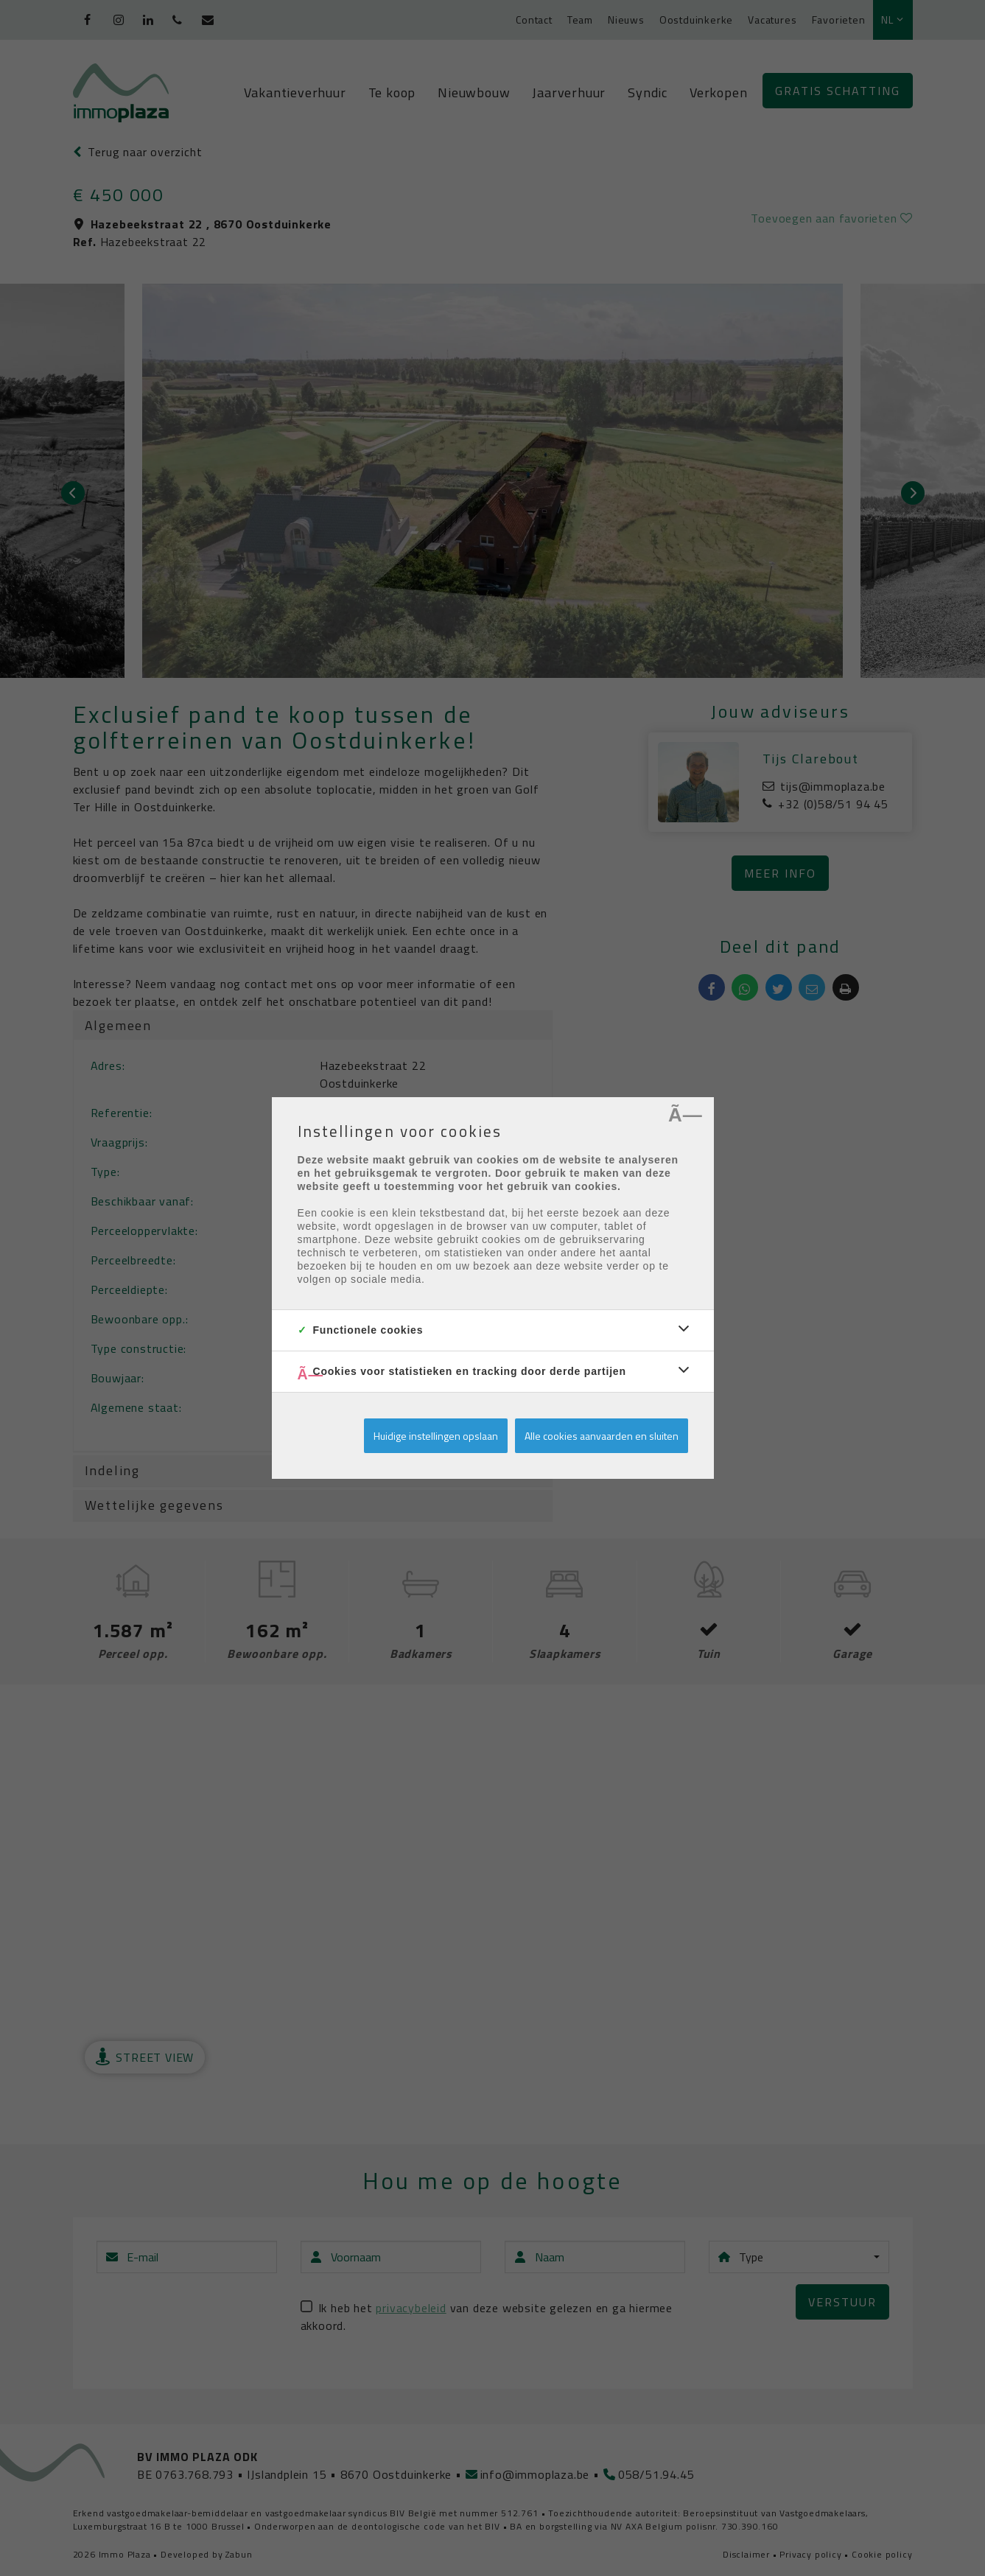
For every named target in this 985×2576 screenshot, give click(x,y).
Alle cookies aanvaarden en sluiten (602, 1435)
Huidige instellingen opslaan (436, 1435)
